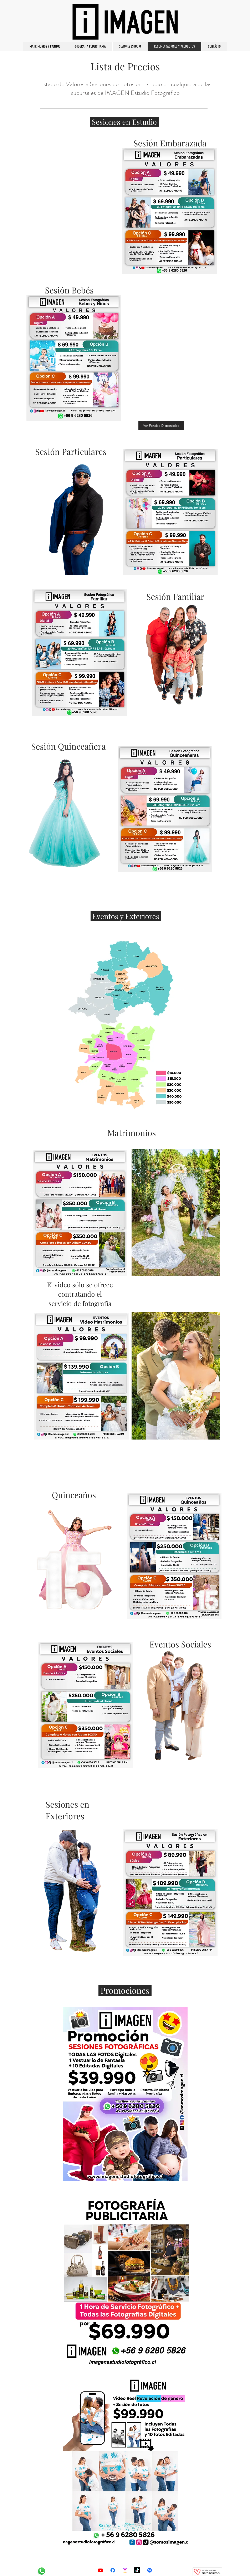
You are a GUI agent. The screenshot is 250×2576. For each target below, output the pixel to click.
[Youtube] (100, 2570)
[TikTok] (137, 2570)
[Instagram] (125, 2570)
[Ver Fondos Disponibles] (161, 425)
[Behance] (150, 2570)
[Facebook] (113, 2570)
